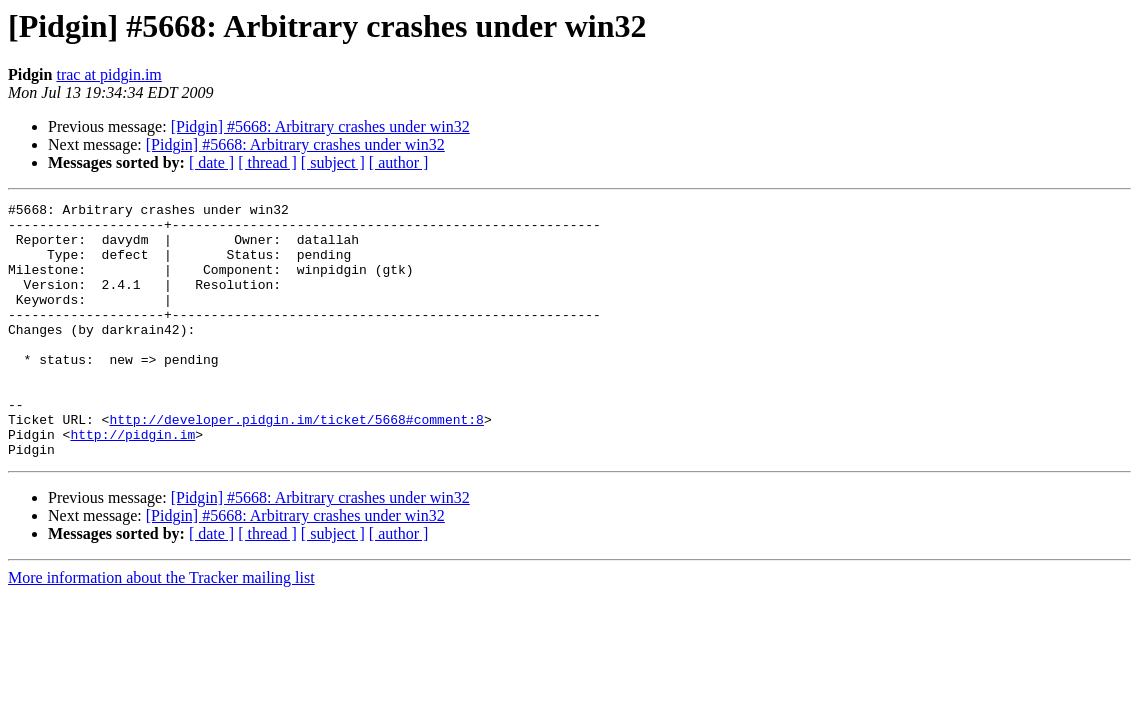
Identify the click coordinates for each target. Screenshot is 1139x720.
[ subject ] (333, 162)
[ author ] (399, 162)
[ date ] (211, 162)
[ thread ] (267, 162)
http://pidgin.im (132, 482)
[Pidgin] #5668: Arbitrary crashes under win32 (320, 126)
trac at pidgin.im (108, 74)
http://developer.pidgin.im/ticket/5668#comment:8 (296, 464)
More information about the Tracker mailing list (161, 628)
